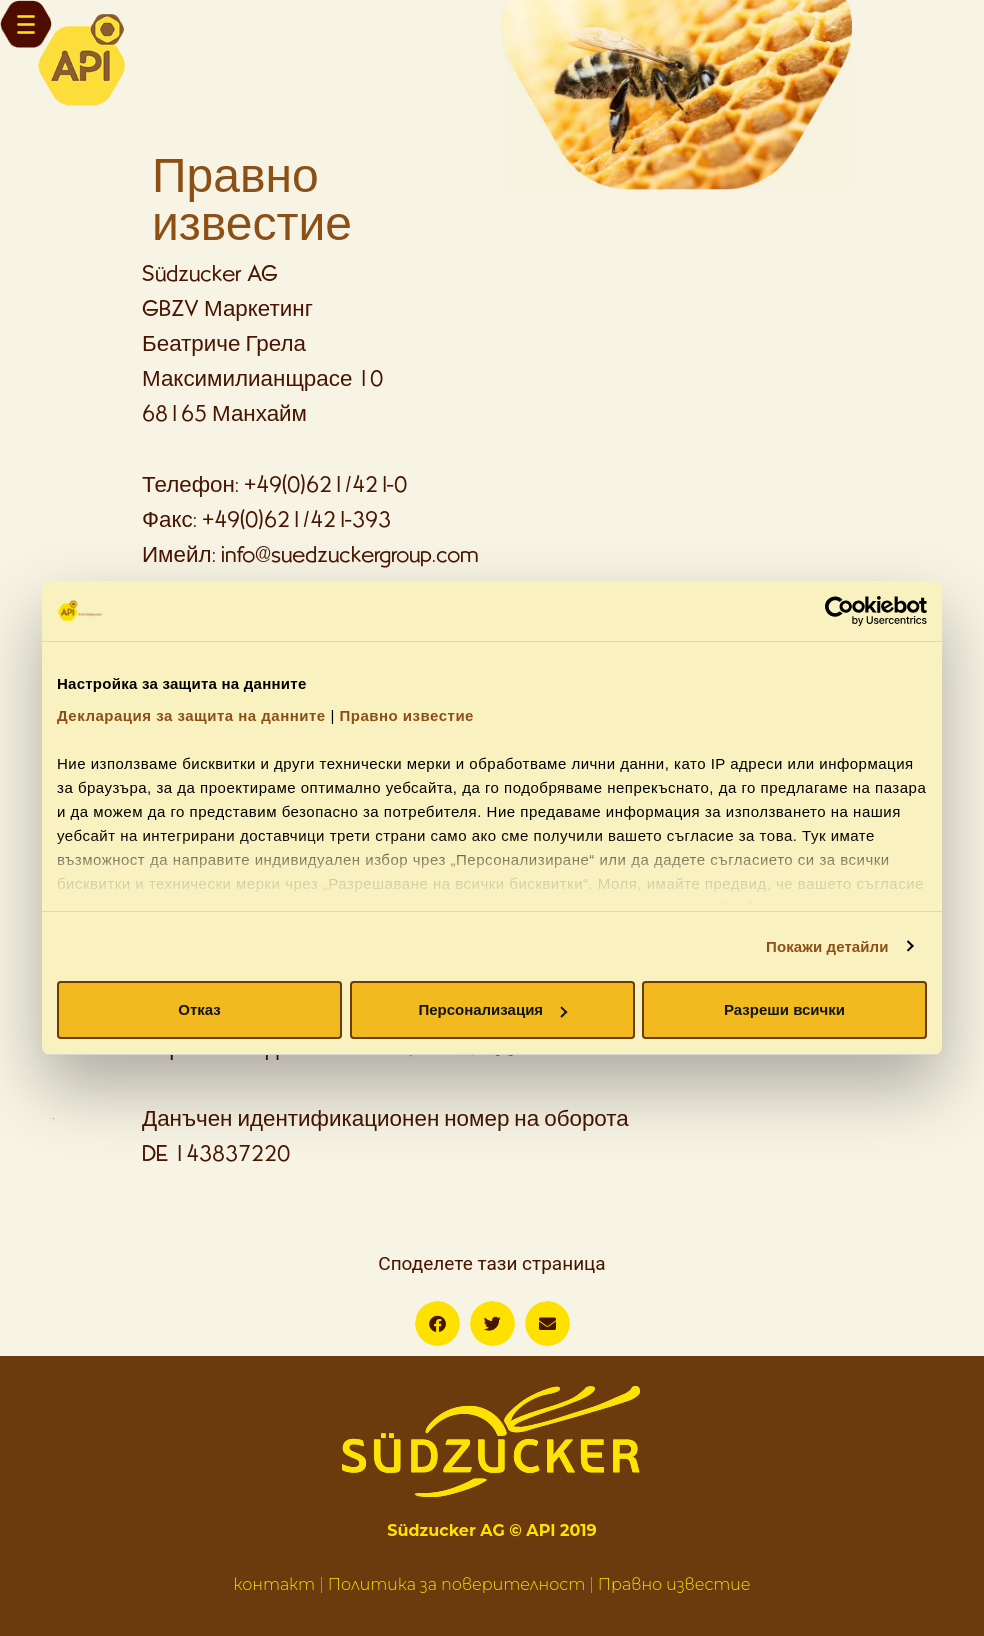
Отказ (199, 1009)
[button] (437, 1323)
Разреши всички (784, 1009)
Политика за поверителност (456, 1584)
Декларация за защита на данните (191, 715)
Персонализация (492, 1009)
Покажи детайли (827, 946)
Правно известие (406, 715)
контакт (274, 1584)
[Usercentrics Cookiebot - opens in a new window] (839, 611)
